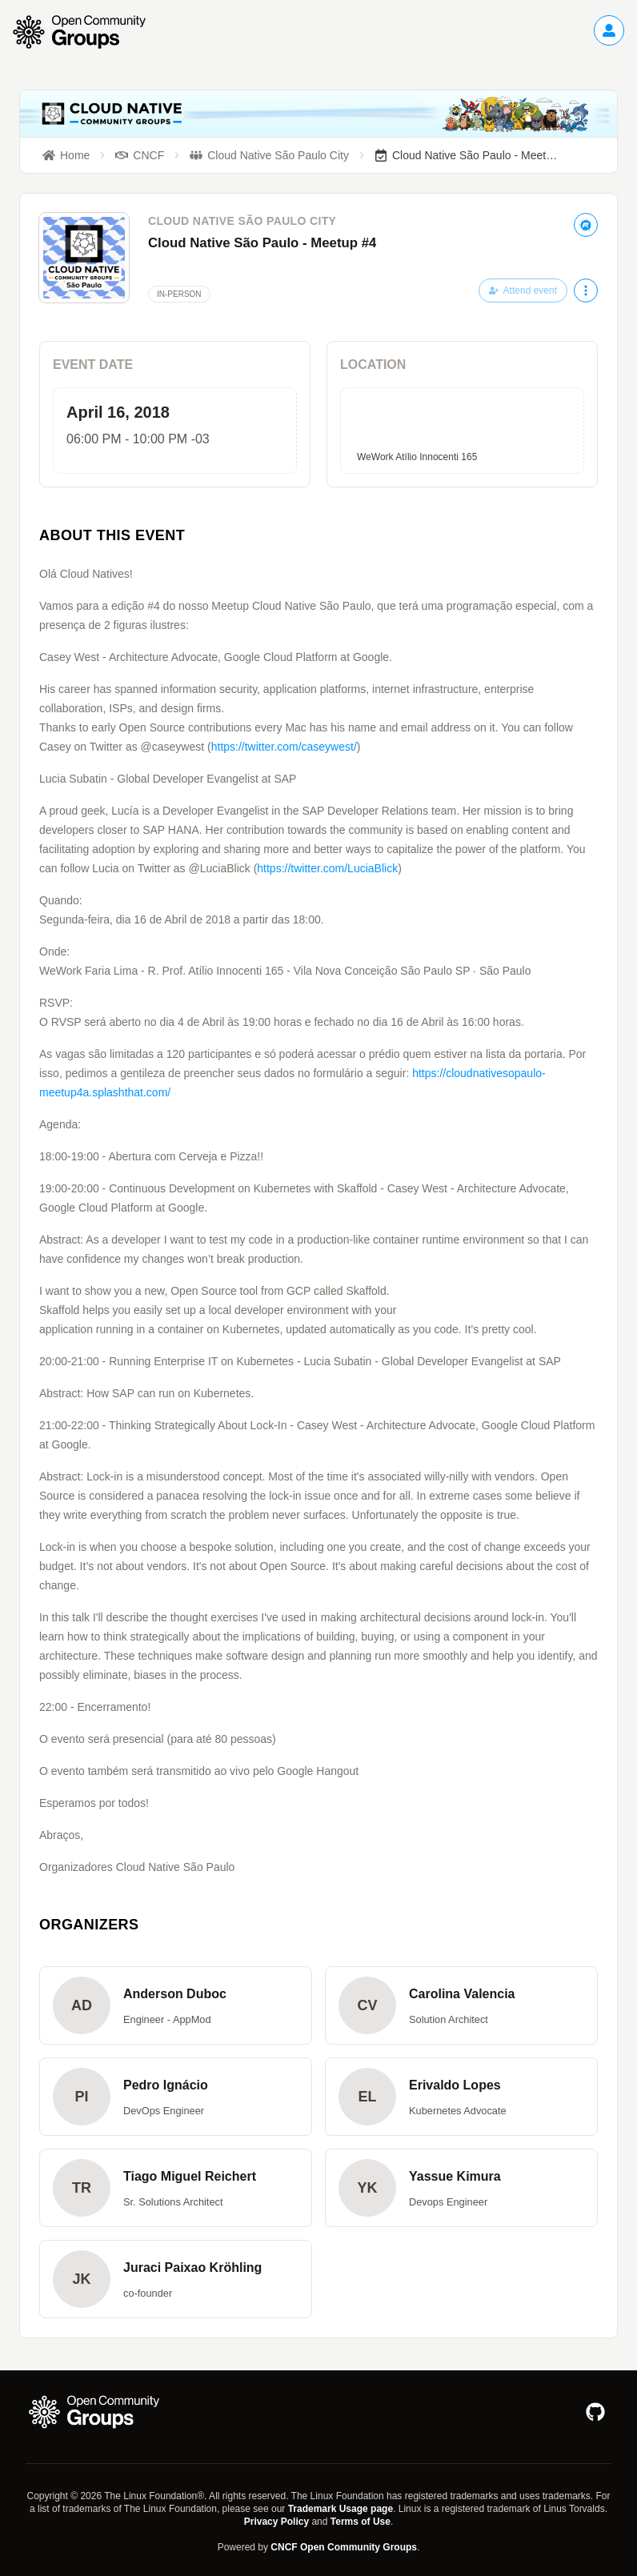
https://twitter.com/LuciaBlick (327, 868)
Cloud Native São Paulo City (242, 220)
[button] (175, 2005)
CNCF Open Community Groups (343, 2547)
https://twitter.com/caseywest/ (284, 746)
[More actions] (586, 290)
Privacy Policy (276, 2521)
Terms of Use (361, 2521)
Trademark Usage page (340, 2508)
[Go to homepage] (87, 32)
